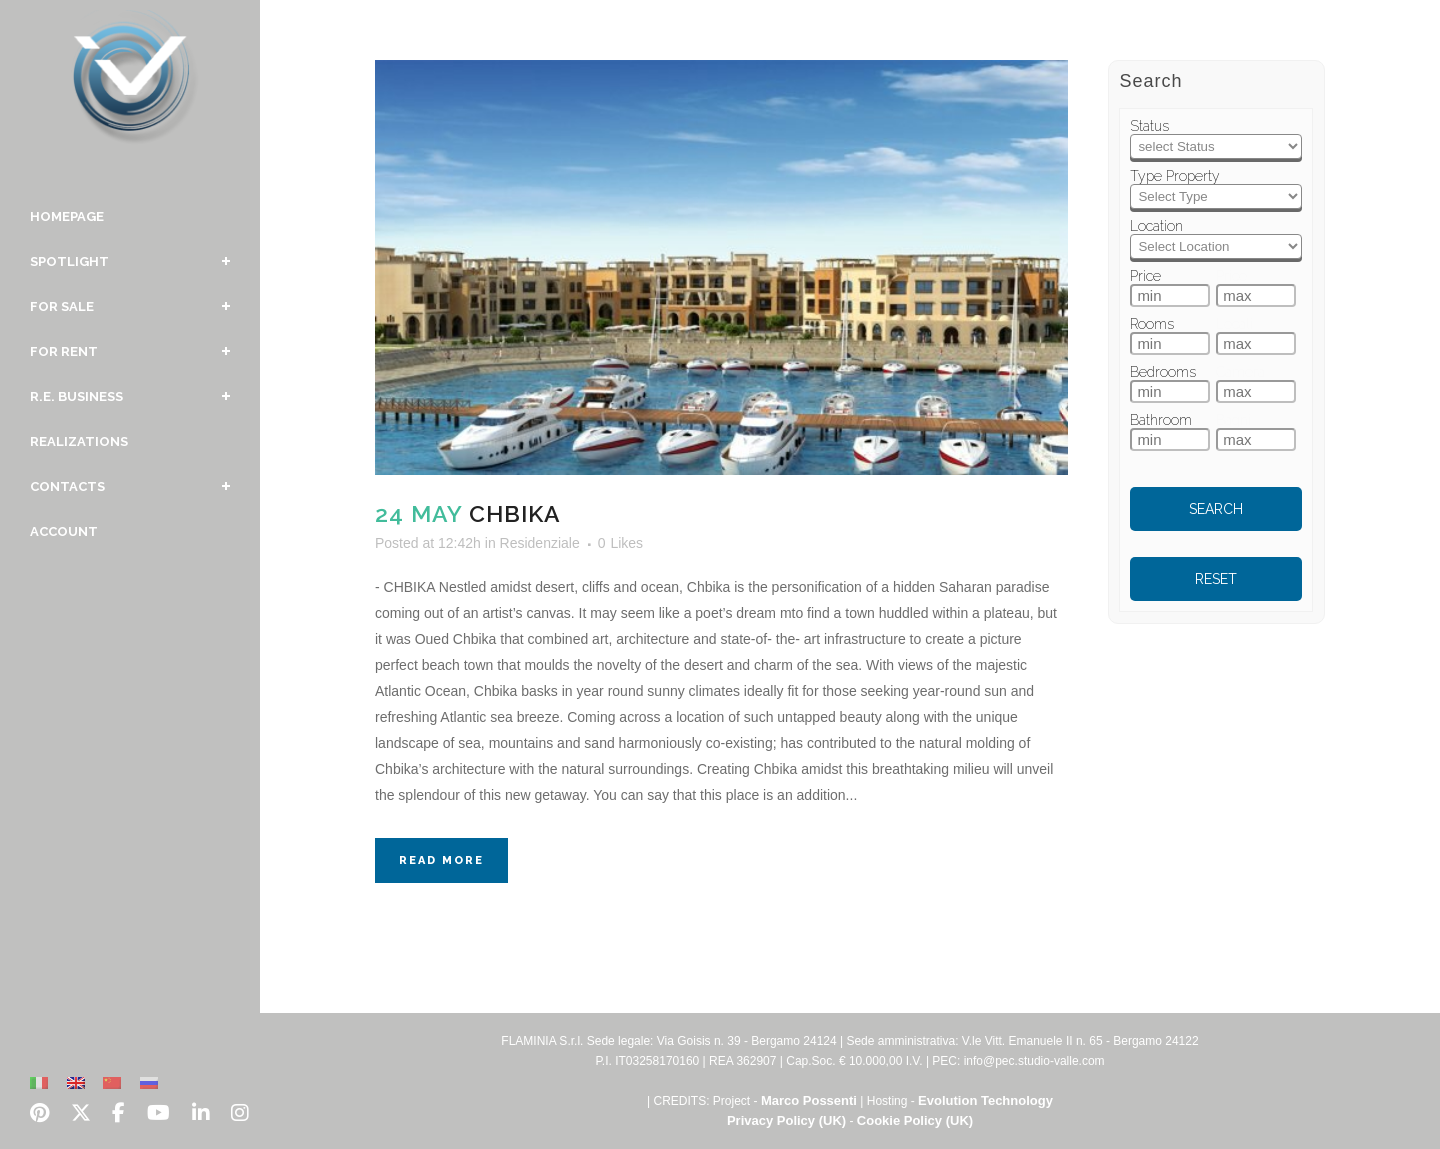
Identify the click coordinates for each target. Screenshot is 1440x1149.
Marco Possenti (809, 1100)
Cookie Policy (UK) (915, 1120)
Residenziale (540, 543)
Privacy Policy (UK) (786, 1120)
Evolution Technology (985, 1100)
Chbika (515, 513)
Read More (441, 860)
